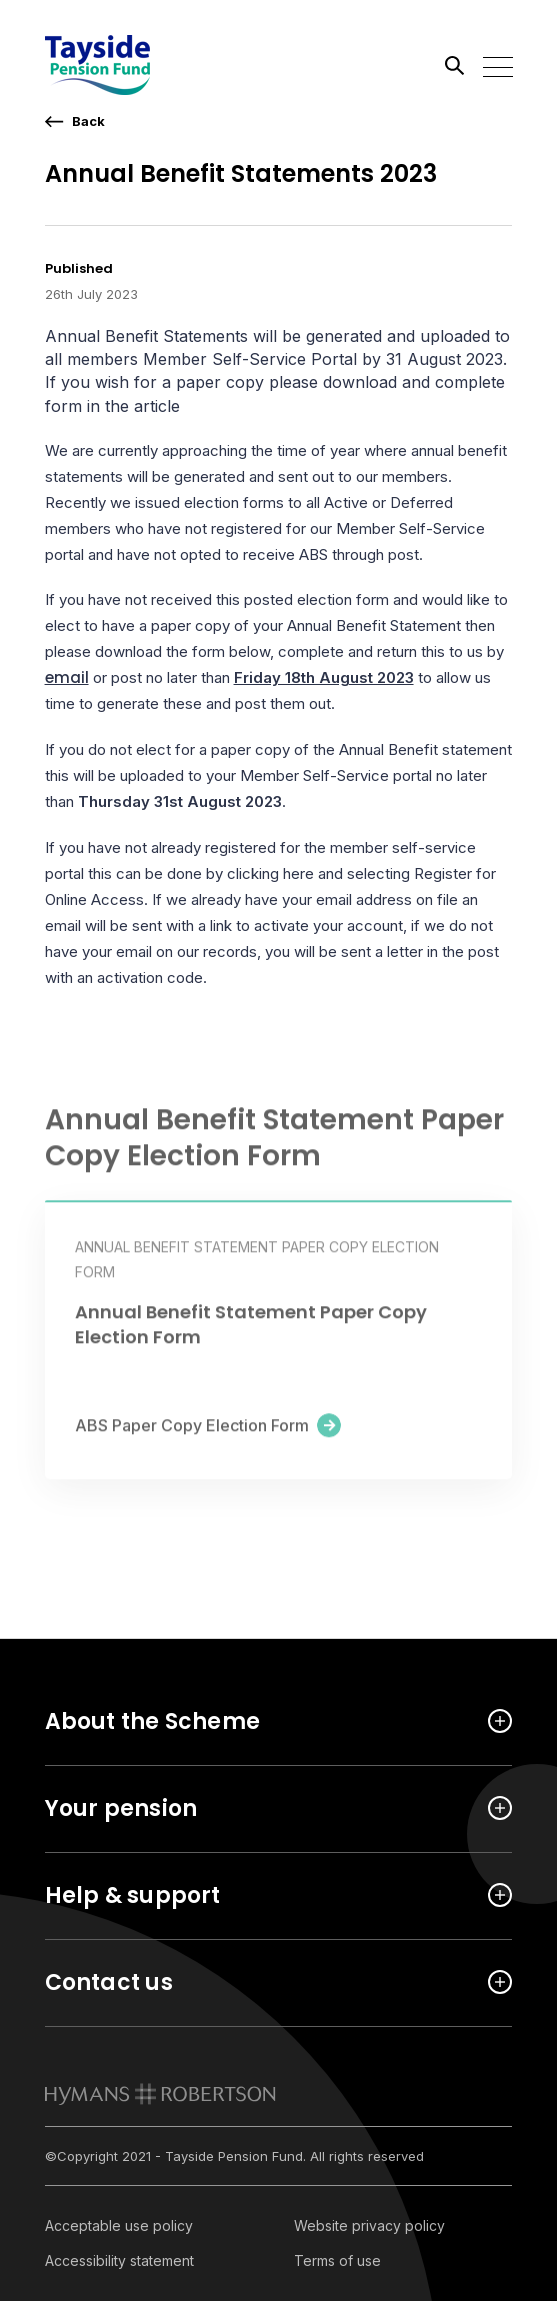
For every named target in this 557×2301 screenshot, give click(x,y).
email (67, 677)
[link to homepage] (160, 2094)
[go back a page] (75, 121)
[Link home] (135, 65)
